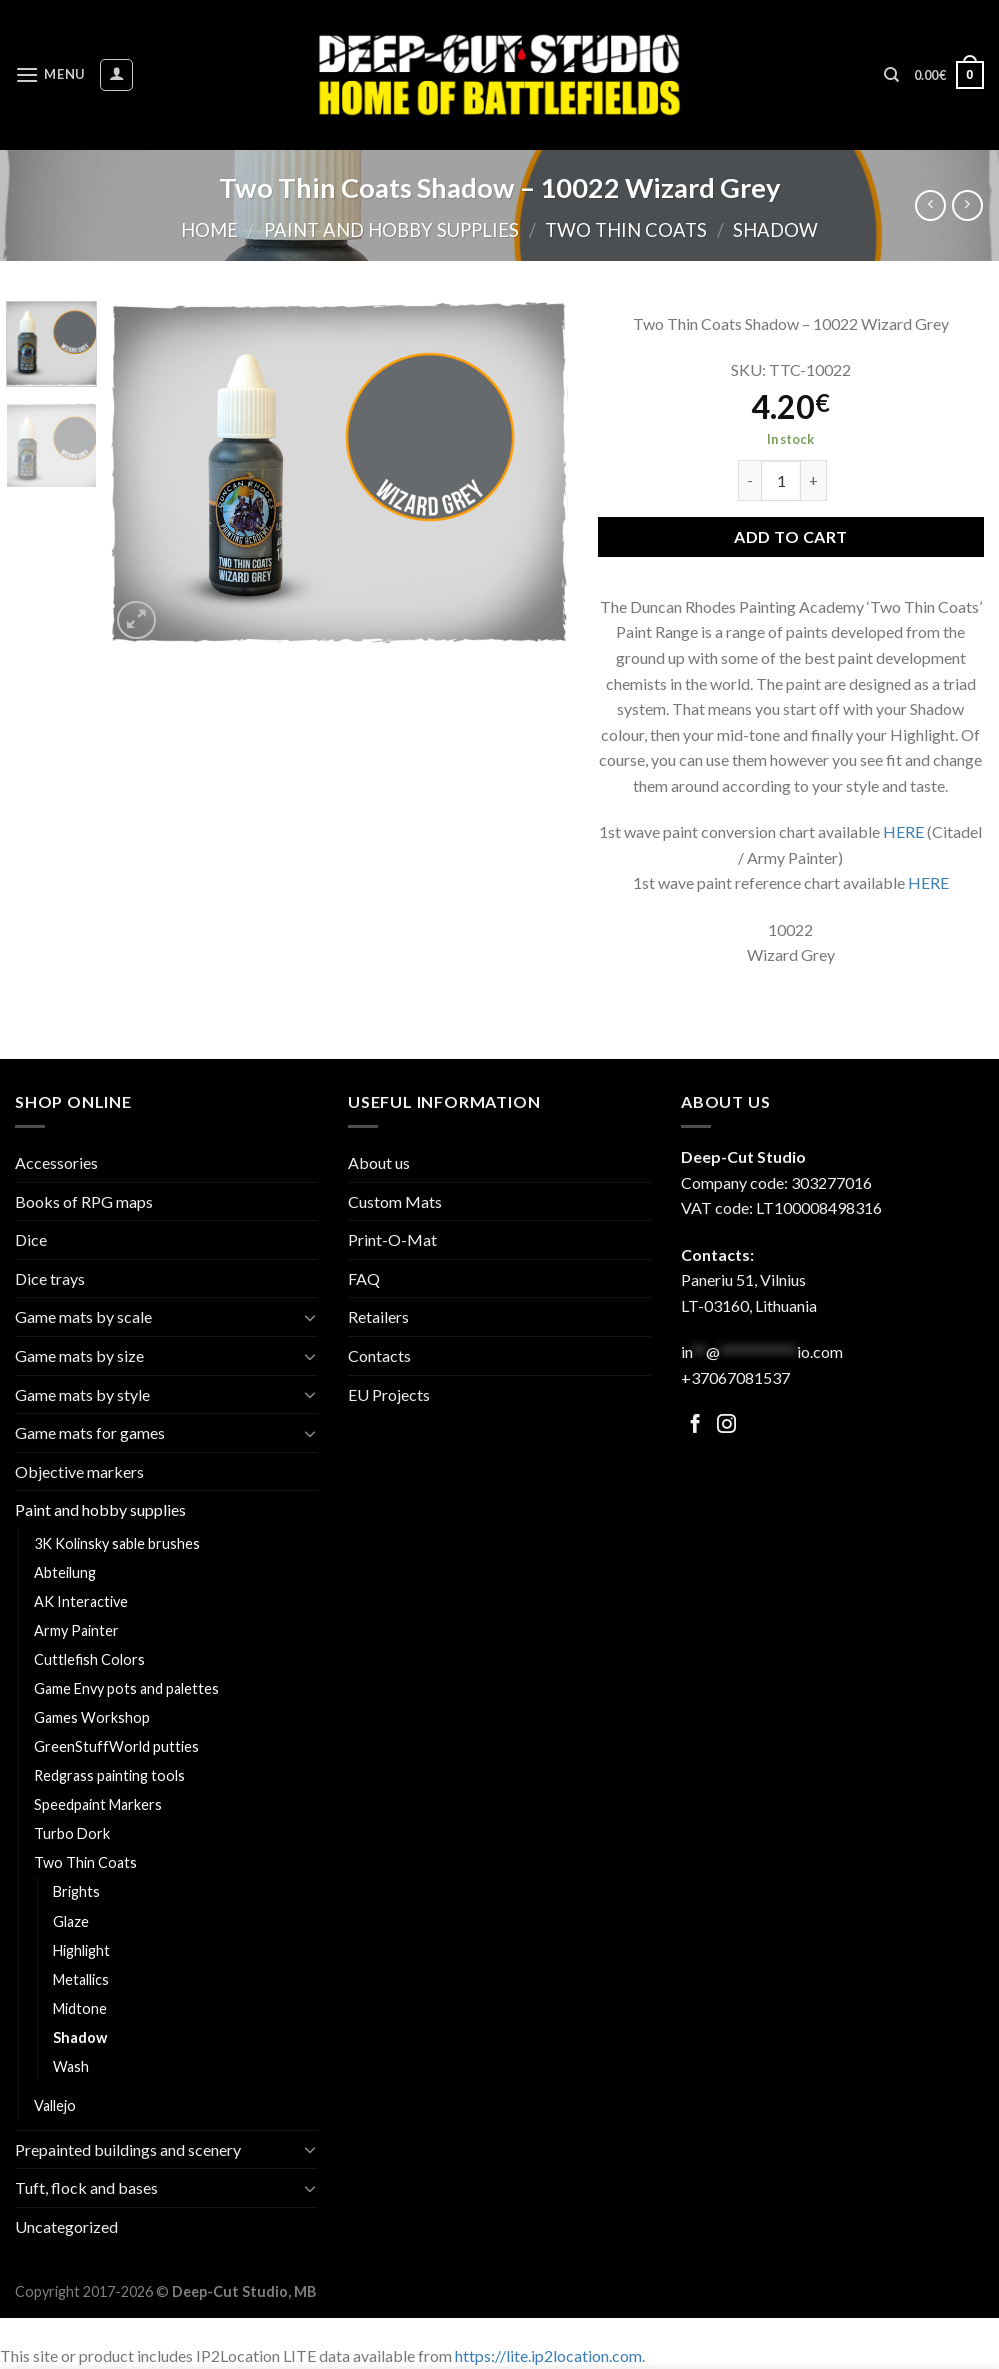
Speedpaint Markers (98, 1804)
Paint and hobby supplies (391, 230)
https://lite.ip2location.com (548, 2355)
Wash (71, 2066)
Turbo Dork (72, 1833)
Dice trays (50, 1278)
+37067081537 (735, 1377)
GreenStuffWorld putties (116, 1746)
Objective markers (79, 1471)
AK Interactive (81, 1601)
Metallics (81, 1979)
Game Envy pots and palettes (126, 1688)
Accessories (56, 1162)
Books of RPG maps (84, 1201)
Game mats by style (82, 1394)
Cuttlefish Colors (89, 1659)
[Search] (891, 75)
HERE (903, 831)
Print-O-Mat (392, 1239)
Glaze (71, 1921)
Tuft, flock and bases (86, 2187)
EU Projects (389, 1394)
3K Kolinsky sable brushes (117, 1543)
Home (209, 230)
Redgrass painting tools (109, 1775)
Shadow (775, 230)
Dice (31, 1239)
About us (379, 1162)
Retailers (378, 1316)
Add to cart (790, 536)
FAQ (364, 1278)
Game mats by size (79, 1355)
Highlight (81, 1950)
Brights (76, 1891)
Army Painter (76, 1630)
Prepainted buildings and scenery (128, 2149)
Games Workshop (92, 1717)
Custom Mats (395, 1201)
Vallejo (55, 2105)
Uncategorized (66, 2226)
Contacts (379, 1355)
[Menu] (50, 74)
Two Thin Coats (626, 230)
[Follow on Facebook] (695, 1425)
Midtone (80, 2008)
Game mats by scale (83, 1316)
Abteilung (65, 1572)
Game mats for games (90, 1432)
